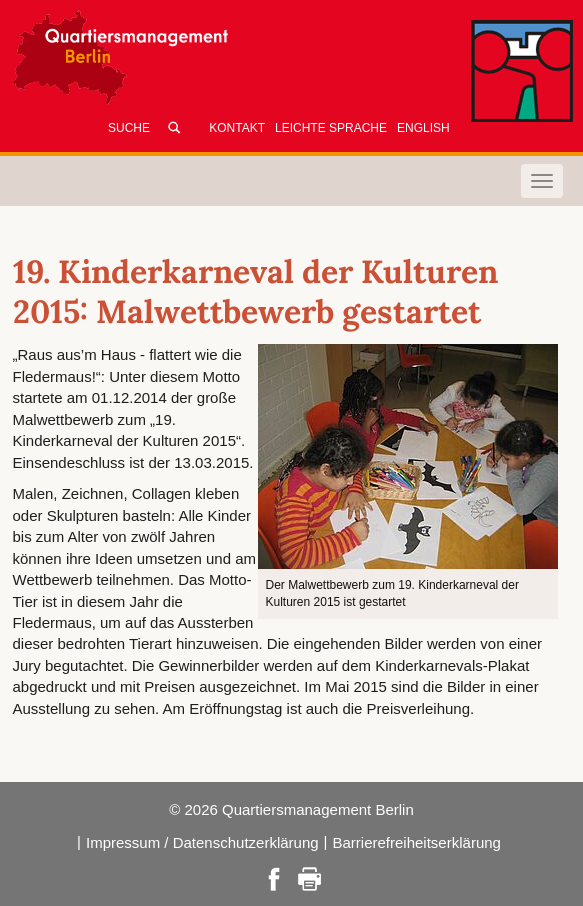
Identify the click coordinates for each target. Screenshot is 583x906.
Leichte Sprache (331, 128)
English (423, 128)
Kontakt (237, 128)
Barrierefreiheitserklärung (417, 842)
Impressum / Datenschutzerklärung (202, 842)
